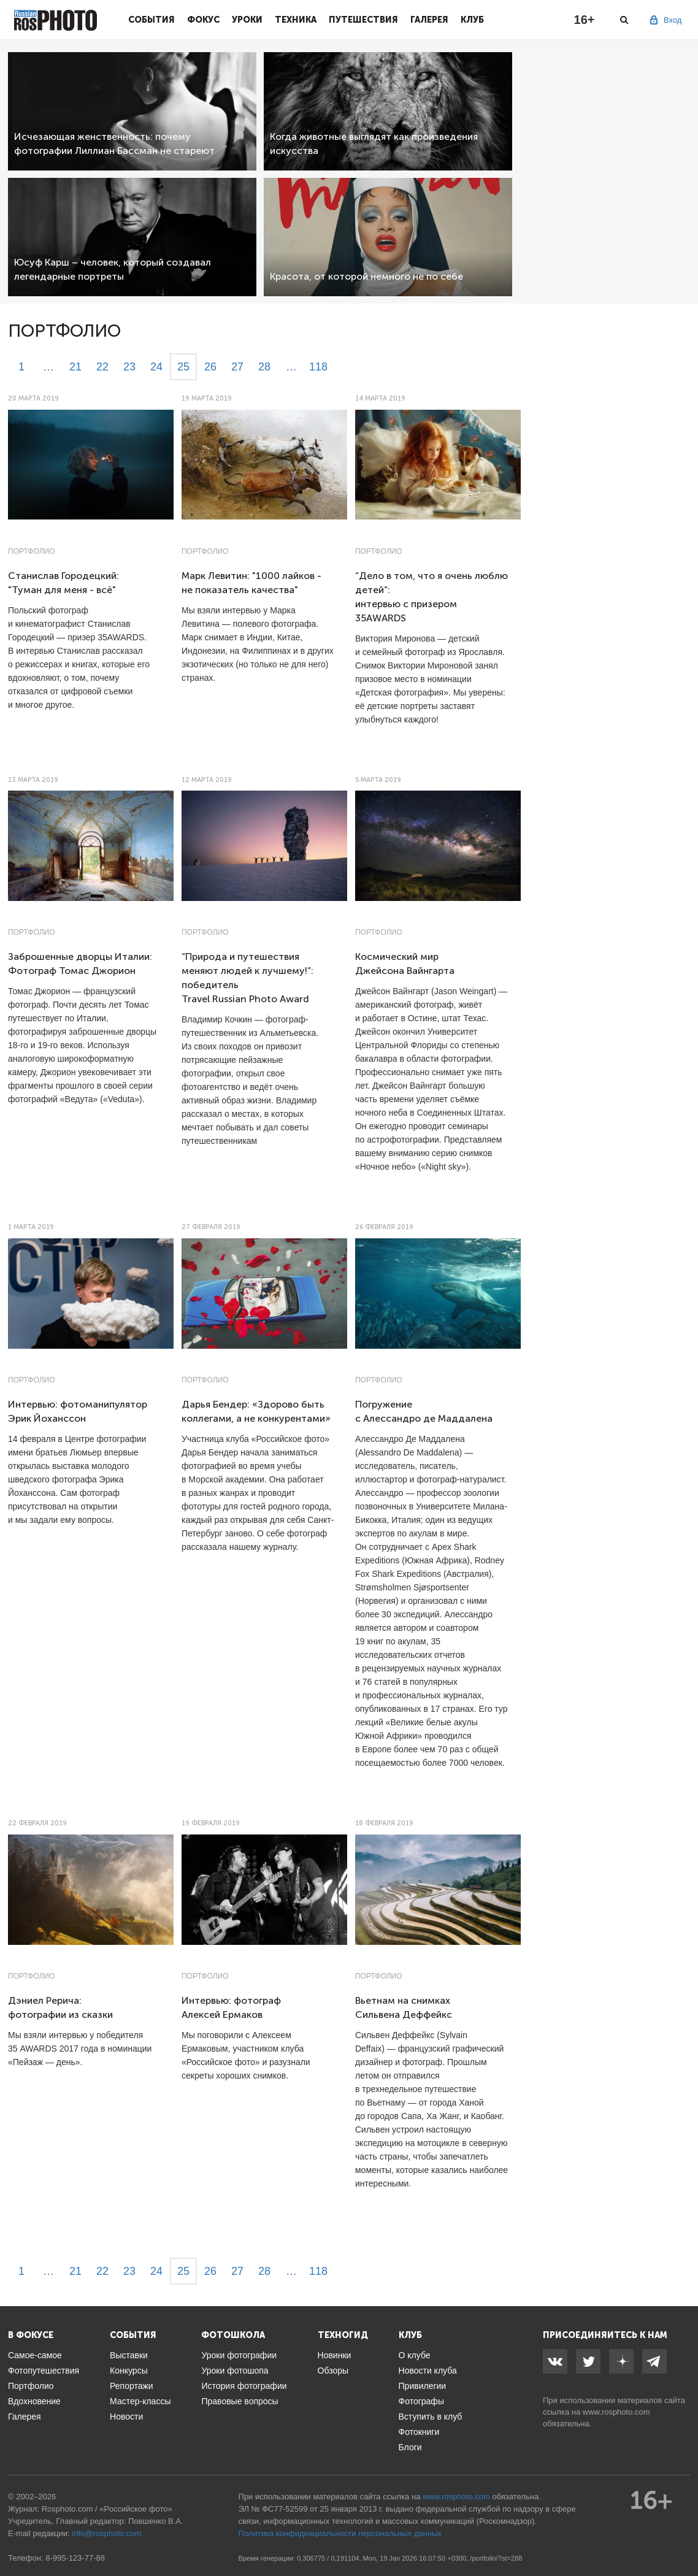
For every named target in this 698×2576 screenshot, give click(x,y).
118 (318, 367)
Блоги (410, 2447)
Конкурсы (129, 2370)
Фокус (203, 20)
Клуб (472, 20)
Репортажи (131, 2386)
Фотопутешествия (43, 2370)
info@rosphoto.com (106, 2533)
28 (264, 367)
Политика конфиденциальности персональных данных (340, 2533)
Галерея (429, 20)
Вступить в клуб (430, 2416)
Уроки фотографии (239, 2355)
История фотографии (243, 2386)
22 (102, 367)
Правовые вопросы (239, 2401)
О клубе (415, 2355)
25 (183, 367)
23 (129, 367)
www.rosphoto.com (616, 2412)
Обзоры (333, 2370)
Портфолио (31, 551)
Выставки (129, 2355)
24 (156, 367)
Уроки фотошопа (234, 2370)
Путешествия (363, 20)
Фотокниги (419, 2432)
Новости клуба (428, 2370)
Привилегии (423, 2386)
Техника (295, 20)
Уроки (247, 20)
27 (237, 367)
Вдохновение (34, 2401)
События (151, 20)
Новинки (334, 2355)
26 (210, 367)
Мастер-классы (140, 2401)
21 (75, 367)
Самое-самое (35, 2355)
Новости (126, 2416)
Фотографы (421, 2401)
